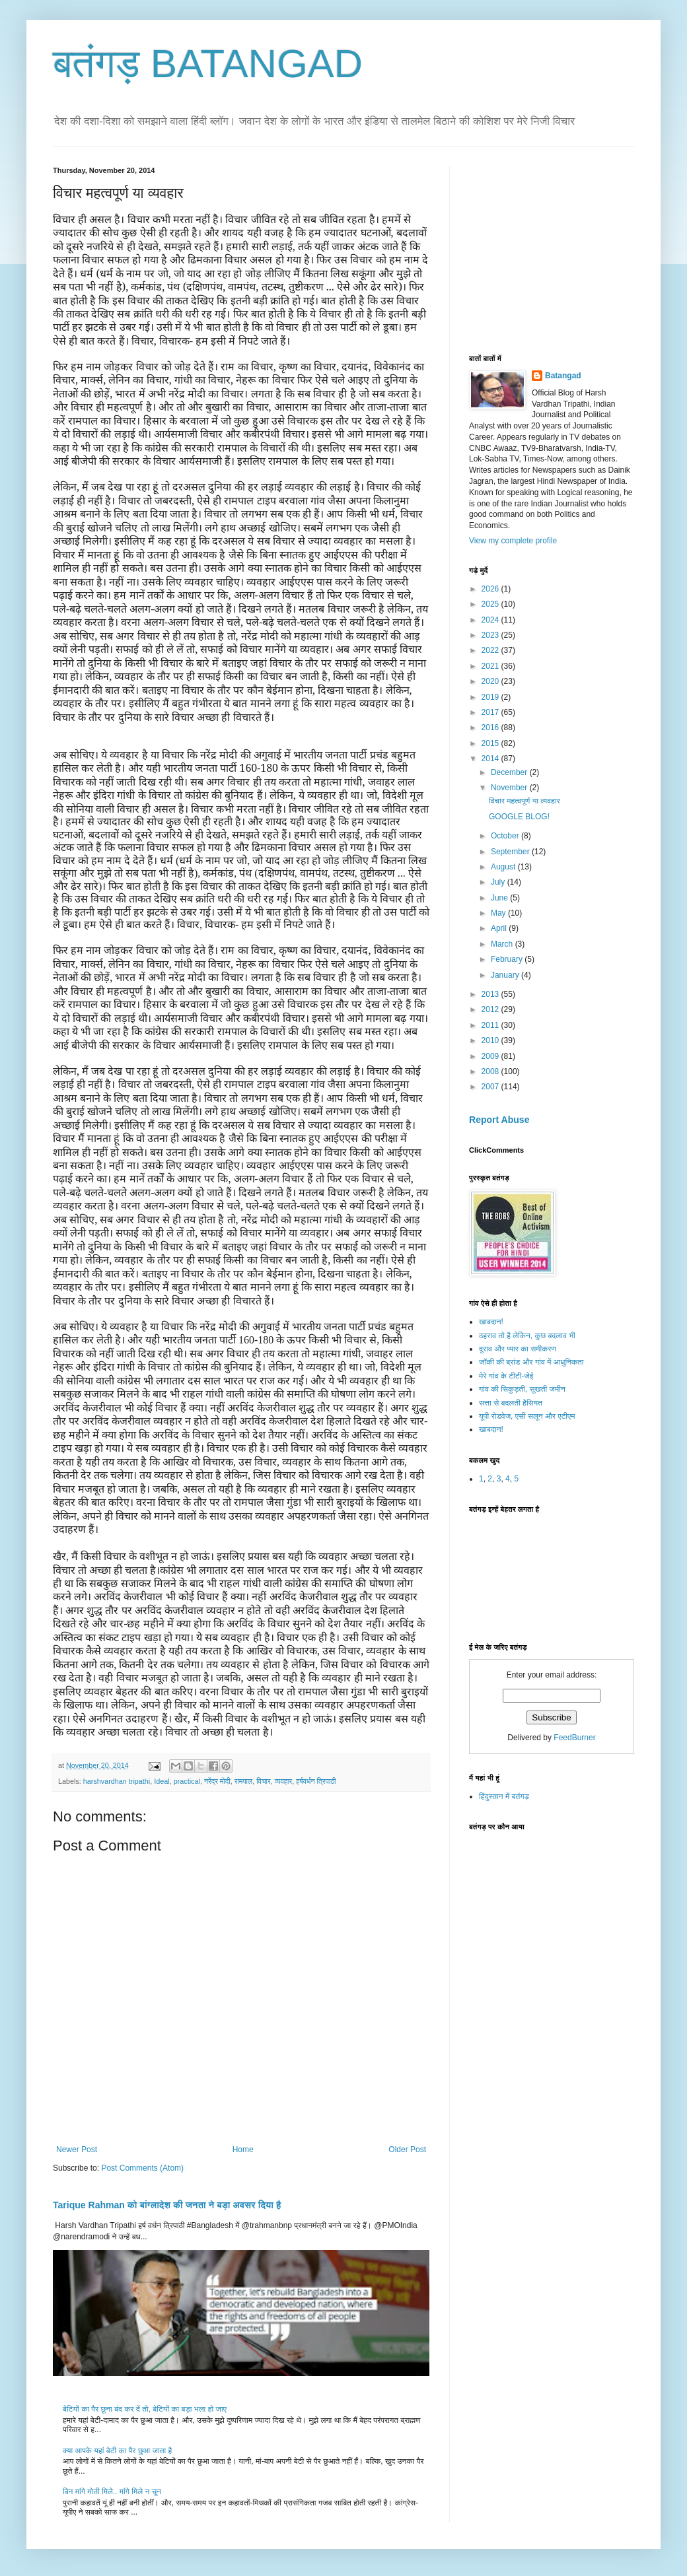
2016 (491, 727)
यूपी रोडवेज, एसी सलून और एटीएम (527, 1416)
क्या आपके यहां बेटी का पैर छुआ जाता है (117, 2450)
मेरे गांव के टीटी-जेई (506, 1375)
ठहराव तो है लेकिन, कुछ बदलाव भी (527, 1335)
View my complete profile (513, 540)
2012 (491, 1009)
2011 (491, 1025)
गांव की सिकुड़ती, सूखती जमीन (522, 1389)
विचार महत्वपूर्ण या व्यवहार (524, 800)
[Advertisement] (568, 248)
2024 (491, 620)
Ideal (161, 1781)
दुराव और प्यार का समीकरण (517, 1348)
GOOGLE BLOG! (519, 816)
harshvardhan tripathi (116, 1781)
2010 (491, 1040)
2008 (491, 1071)
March (503, 944)
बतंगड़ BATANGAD (208, 64)
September (511, 851)
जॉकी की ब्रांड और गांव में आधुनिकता (531, 1362)
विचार (263, 1781)
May (499, 913)
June (500, 897)
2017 (491, 712)
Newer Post (76, 2149)
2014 (491, 758)
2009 (491, 1056)
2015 (491, 743)
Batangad (563, 375)
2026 (491, 588)
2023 (491, 635)
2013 (491, 994)
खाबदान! (491, 1321)
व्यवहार (284, 1781)
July (499, 882)
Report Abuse (499, 1119)
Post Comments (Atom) (142, 2168)
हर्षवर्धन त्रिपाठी (316, 1781)
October (506, 835)
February (507, 959)
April (500, 928)
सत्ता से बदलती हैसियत (510, 1402)
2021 (491, 666)
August (504, 866)
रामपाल (243, 1781)
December (510, 772)
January (506, 975)
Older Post (407, 2149)
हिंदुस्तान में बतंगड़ (504, 1796)
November (510, 787)
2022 (491, 650)
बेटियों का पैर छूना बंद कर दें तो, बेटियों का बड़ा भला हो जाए (145, 2409)
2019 (491, 697)
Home (243, 2149)
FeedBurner (574, 1737)
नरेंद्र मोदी (217, 1781)
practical (187, 1781)
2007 (491, 1086)
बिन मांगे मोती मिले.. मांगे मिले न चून (112, 2491)
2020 (491, 681)
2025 (491, 604)
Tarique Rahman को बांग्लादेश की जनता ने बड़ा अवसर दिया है (167, 2205)
